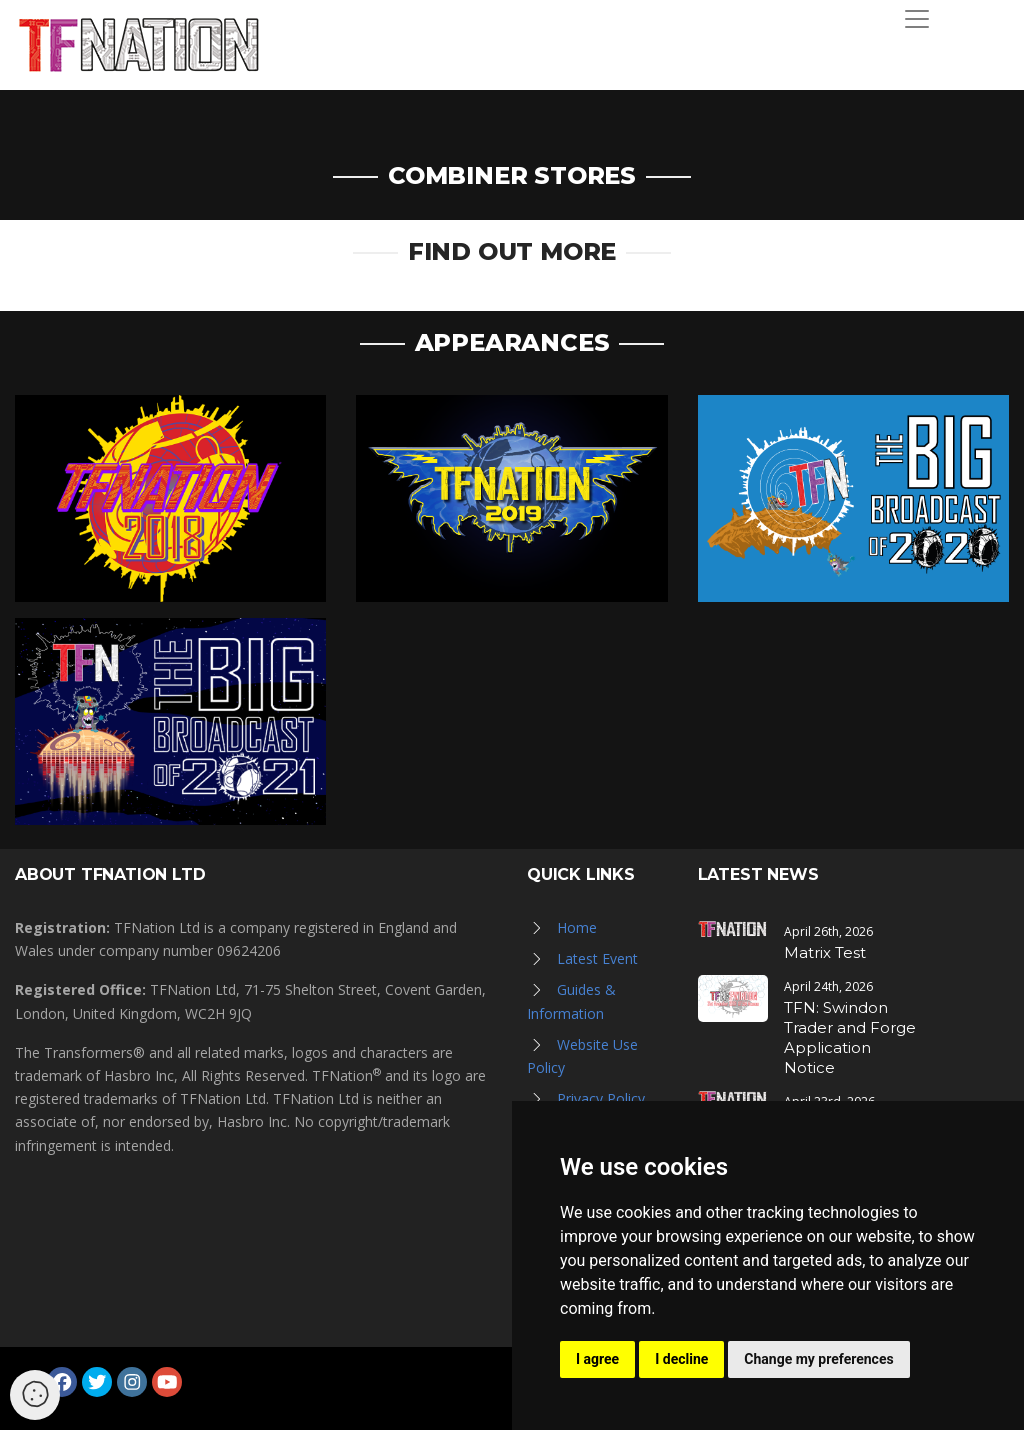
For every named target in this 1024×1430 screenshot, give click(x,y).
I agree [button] (597, 1359)
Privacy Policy (601, 1098)
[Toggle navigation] (917, 19)
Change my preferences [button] (818, 1359)
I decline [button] (681, 1359)
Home (577, 927)
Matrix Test (825, 952)
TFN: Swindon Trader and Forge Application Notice (850, 1037)
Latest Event (597, 958)
